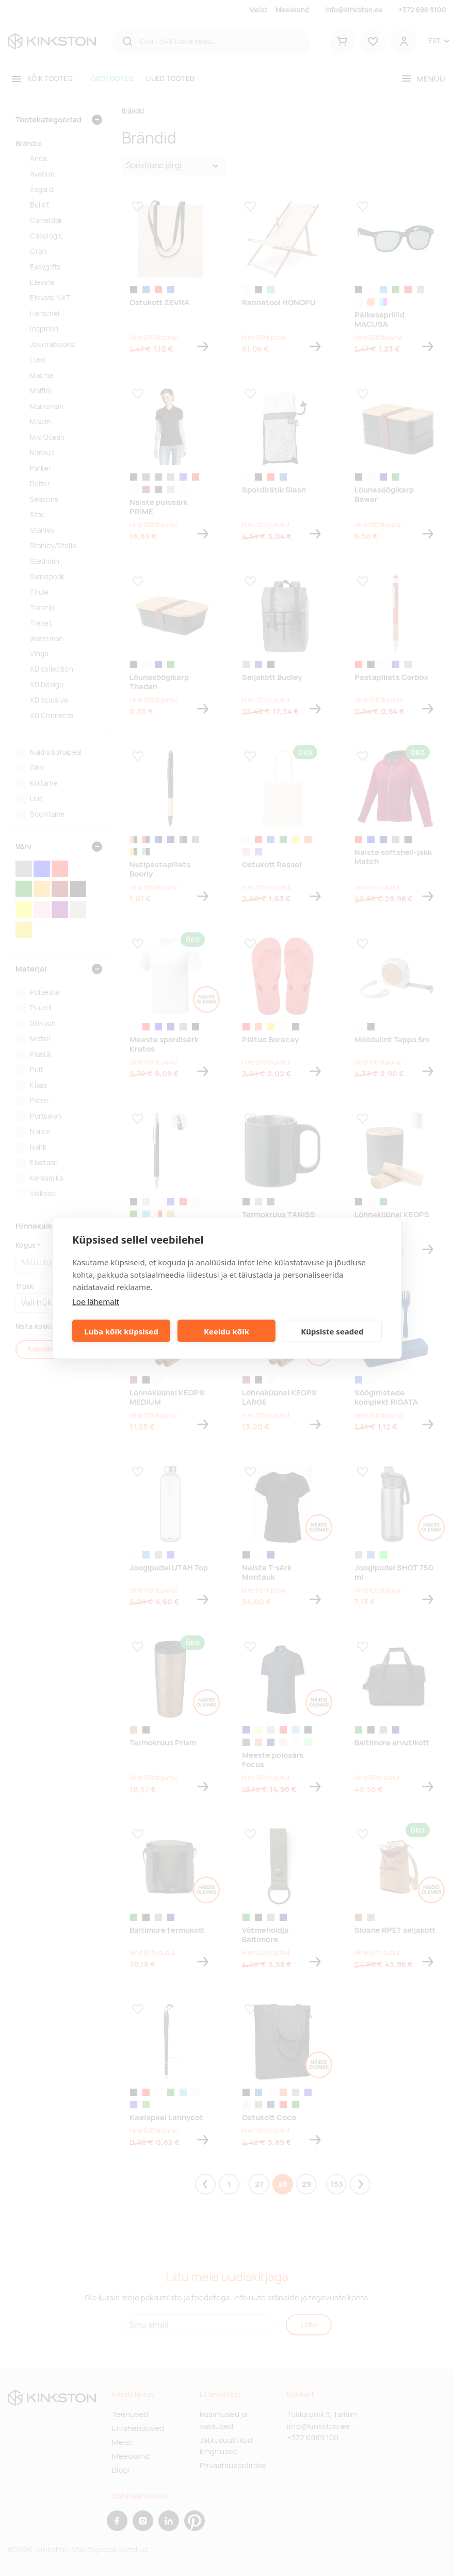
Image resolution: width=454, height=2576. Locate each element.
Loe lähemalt (95, 1301)
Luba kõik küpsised (121, 1331)
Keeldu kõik (226, 1331)
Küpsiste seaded (332, 1331)
